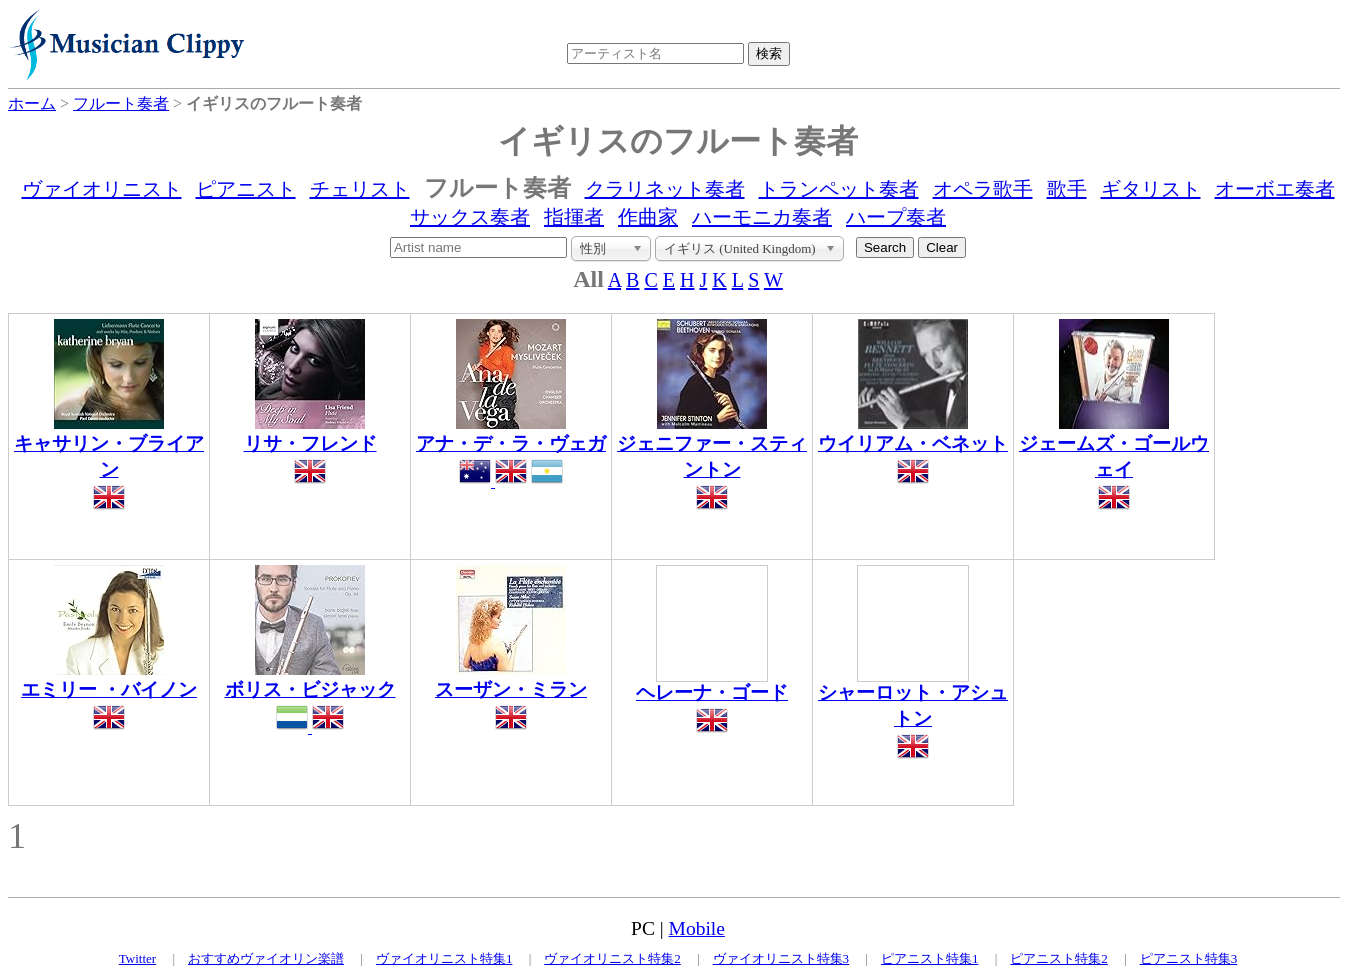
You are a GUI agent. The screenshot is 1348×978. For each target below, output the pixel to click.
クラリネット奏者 (665, 189)
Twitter (137, 958)
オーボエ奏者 (1275, 189)
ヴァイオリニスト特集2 (612, 958)
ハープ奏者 (896, 217)
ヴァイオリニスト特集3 (781, 958)
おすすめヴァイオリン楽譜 (266, 958)
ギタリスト (1151, 189)
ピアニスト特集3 (1189, 958)
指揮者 (574, 217)
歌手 (1067, 189)
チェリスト (360, 189)
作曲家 (648, 217)
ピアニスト (246, 189)
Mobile (697, 928)
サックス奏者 (470, 217)
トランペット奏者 (839, 189)
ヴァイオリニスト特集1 (444, 958)
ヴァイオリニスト (102, 189)
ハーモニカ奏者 (762, 217)
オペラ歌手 (983, 189)
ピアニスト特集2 (1059, 958)
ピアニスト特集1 (930, 958)
